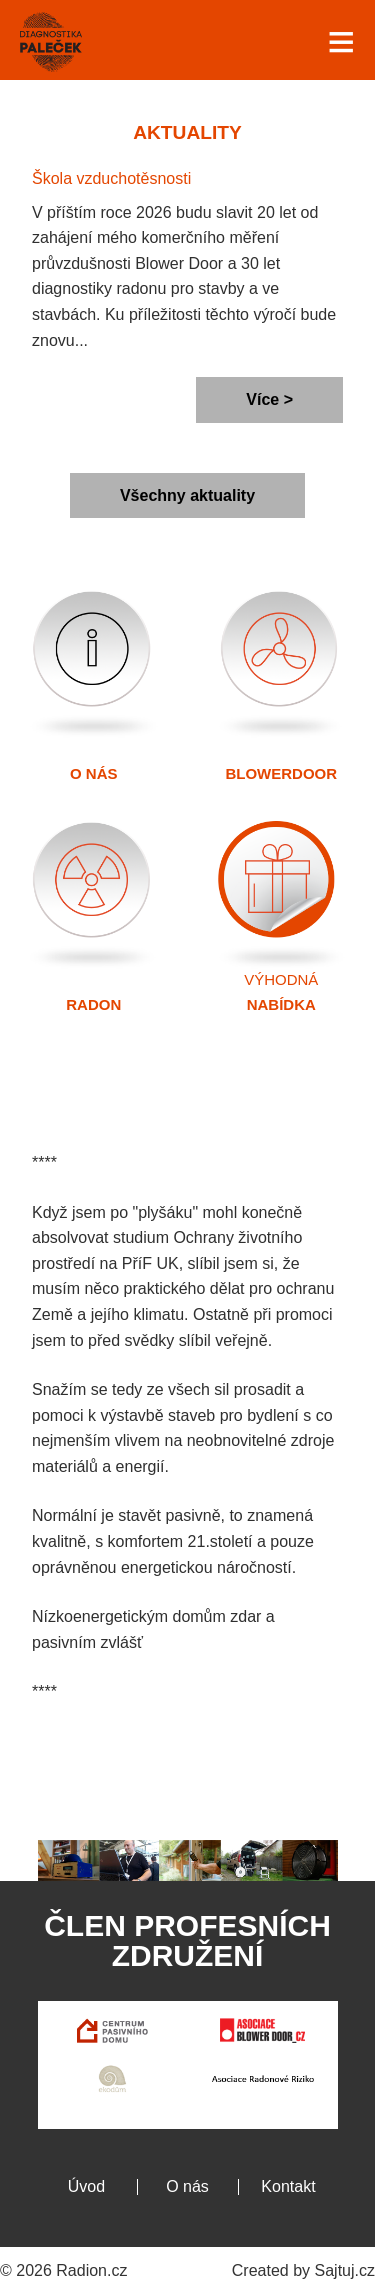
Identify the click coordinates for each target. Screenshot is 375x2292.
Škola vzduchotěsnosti (111, 178)
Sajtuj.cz (345, 2270)
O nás (187, 2186)
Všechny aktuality (187, 495)
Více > (269, 399)
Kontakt (288, 2186)
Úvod (86, 2186)
